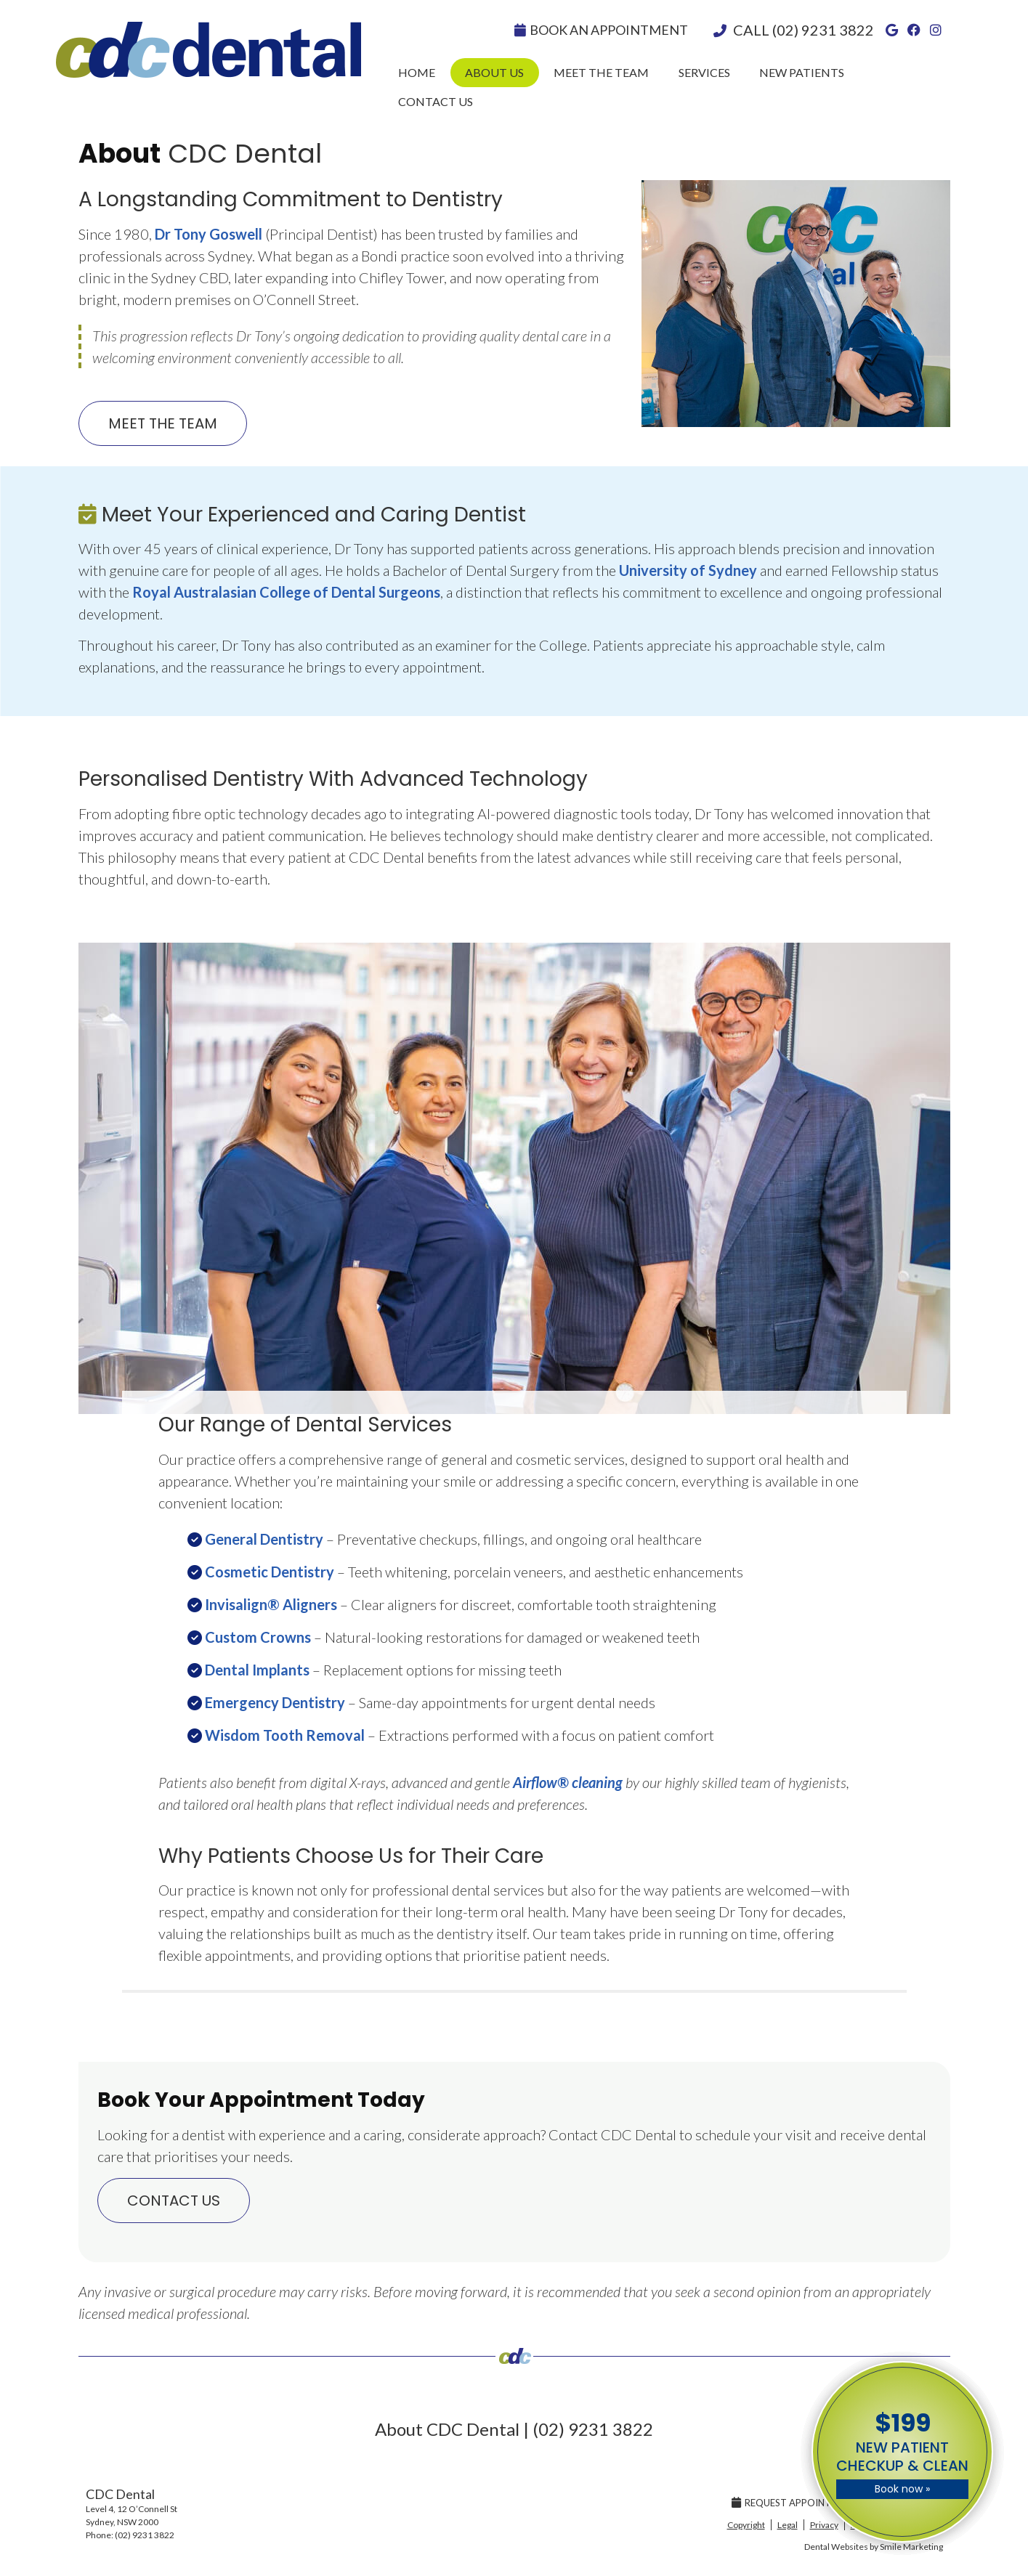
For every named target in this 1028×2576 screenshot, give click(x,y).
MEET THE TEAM (162, 423)
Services (704, 72)
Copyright (746, 2524)
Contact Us (435, 101)
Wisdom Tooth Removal (285, 1735)
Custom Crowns (258, 1637)
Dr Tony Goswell (208, 234)
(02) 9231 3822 (823, 29)
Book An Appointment (601, 30)
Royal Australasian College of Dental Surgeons (286, 592)
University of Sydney (688, 570)
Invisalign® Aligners (271, 1604)
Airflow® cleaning (568, 1782)
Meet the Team (601, 72)
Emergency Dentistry (275, 1702)
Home (416, 72)
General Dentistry (264, 1539)
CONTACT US (173, 2200)
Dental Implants (257, 1669)
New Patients (801, 72)
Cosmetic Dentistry (269, 1571)
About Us (494, 72)
